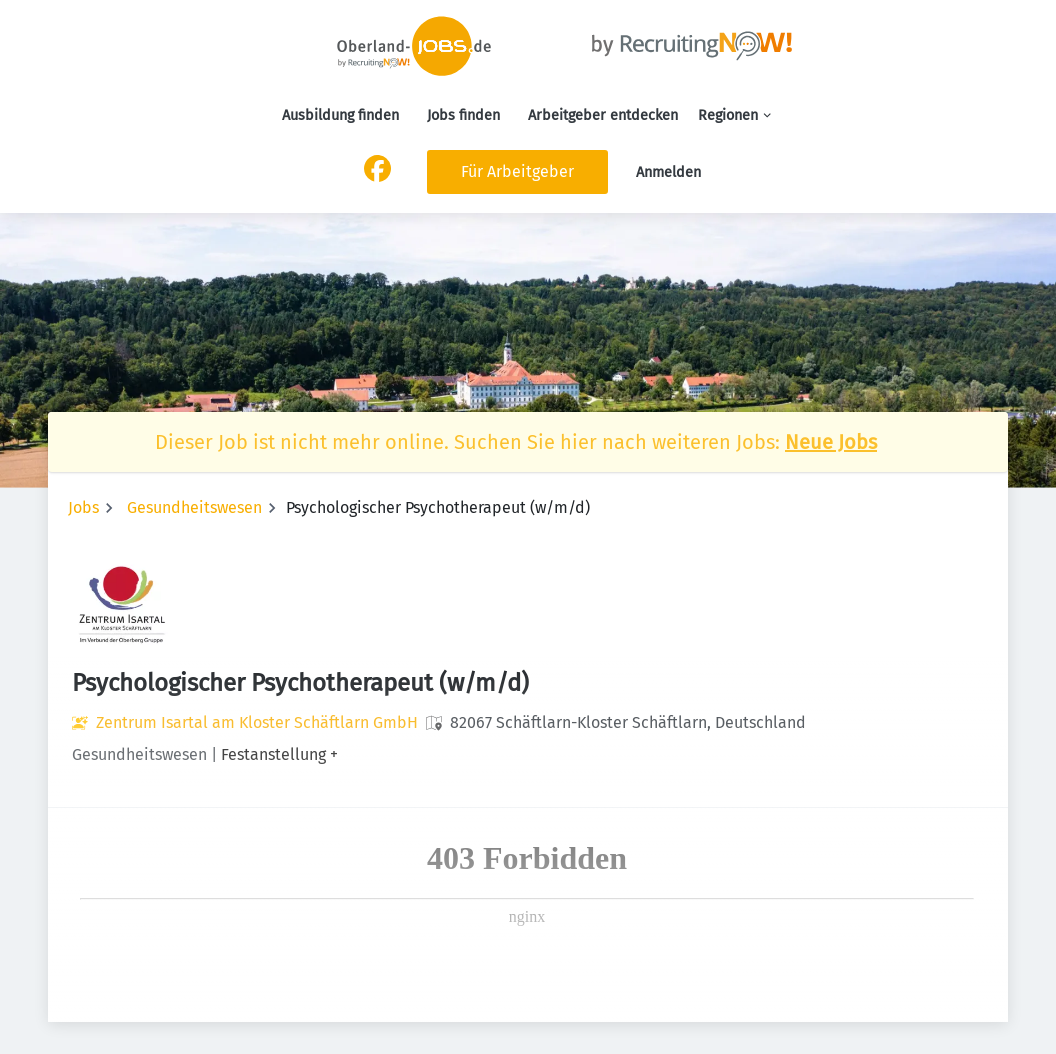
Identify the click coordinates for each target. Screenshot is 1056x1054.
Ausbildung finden (340, 115)
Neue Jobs (831, 442)
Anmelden (668, 172)
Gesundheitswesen (194, 507)
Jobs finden (463, 115)
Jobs (83, 507)
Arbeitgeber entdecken (603, 115)
